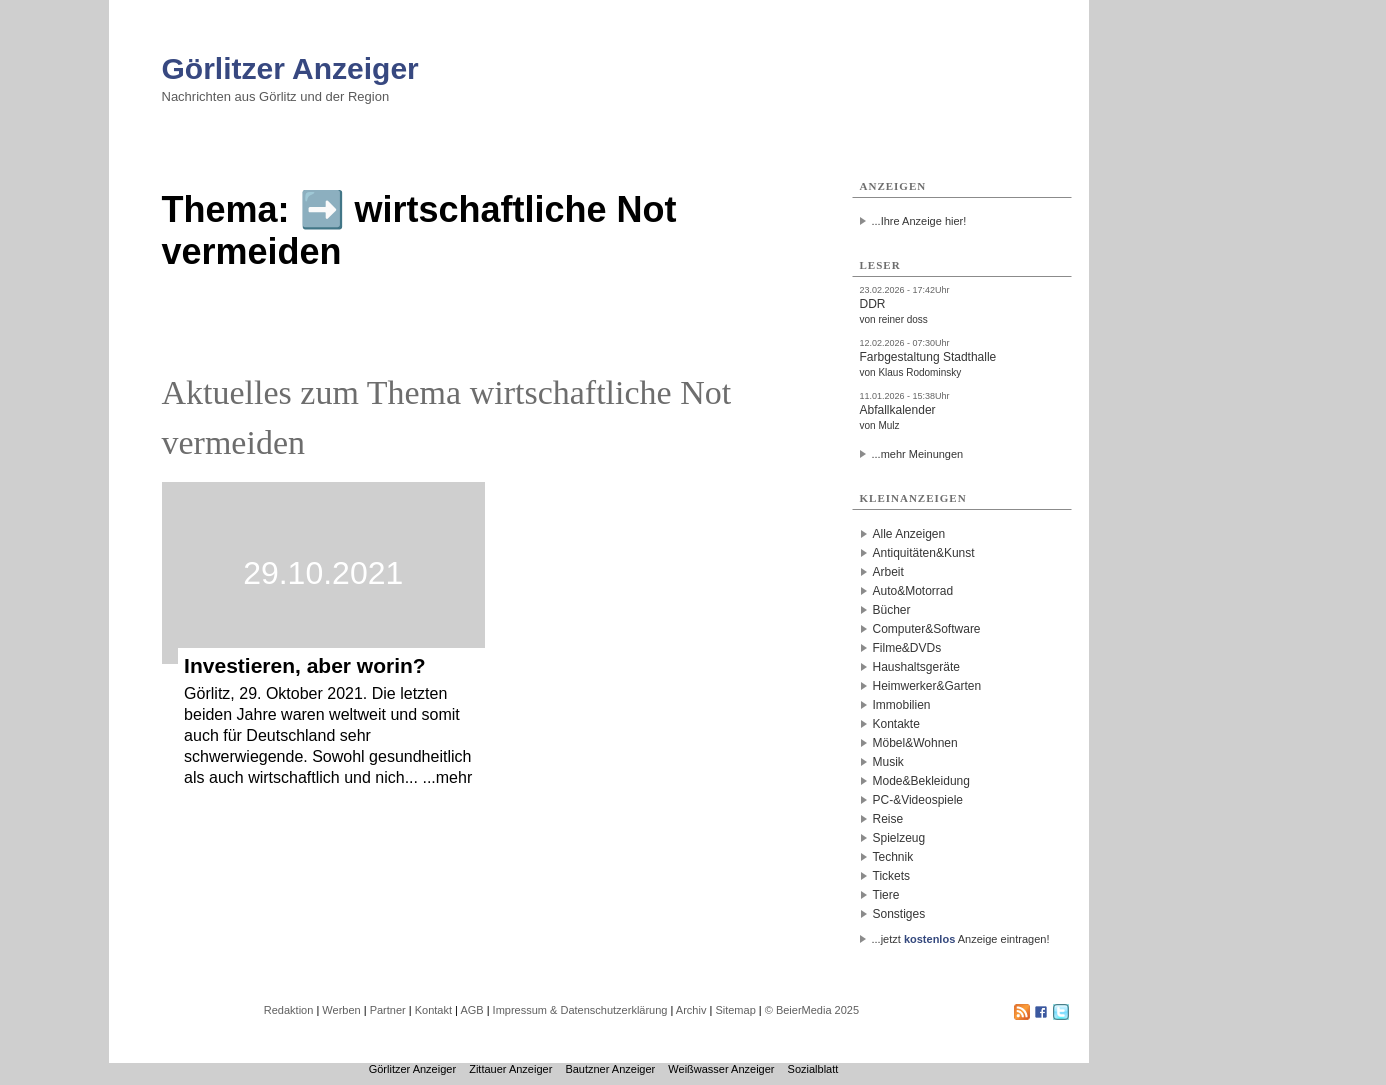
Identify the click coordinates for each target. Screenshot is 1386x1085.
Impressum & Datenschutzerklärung (580, 1010)
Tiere (886, 895)
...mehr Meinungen (918, 454)
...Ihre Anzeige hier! (919, 221)
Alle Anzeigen (909, 534)
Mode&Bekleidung (921, 781)
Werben (341, 1010)
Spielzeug (899, 838)
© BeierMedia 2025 (812, 1010)
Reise (888, 819)
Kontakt (433, 1010)
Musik (888, 762)
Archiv (691, 1010)
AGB (471, 1010)
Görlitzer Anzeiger (290, 68)
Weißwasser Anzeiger (721, 1069)
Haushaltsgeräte (916, 667)
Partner (388, 1010)
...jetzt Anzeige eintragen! (961, 939)
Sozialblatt (813, 1069)
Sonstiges (899, 914)
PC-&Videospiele (918, 800)
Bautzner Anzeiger (610, 1069)
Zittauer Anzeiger (510, 1069)
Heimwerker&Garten (927, 686)
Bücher (892, 610)
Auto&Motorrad (913, 591)
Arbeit (888, 572)
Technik (893, 857)
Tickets (892, 876)
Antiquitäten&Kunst (924, 553)
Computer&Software (927, 629)
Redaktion (289, 1010)
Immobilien (902, 705)
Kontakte (896, 724)
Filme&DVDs (907, 648)
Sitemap (735, 1010)
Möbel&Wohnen (915, 743)
